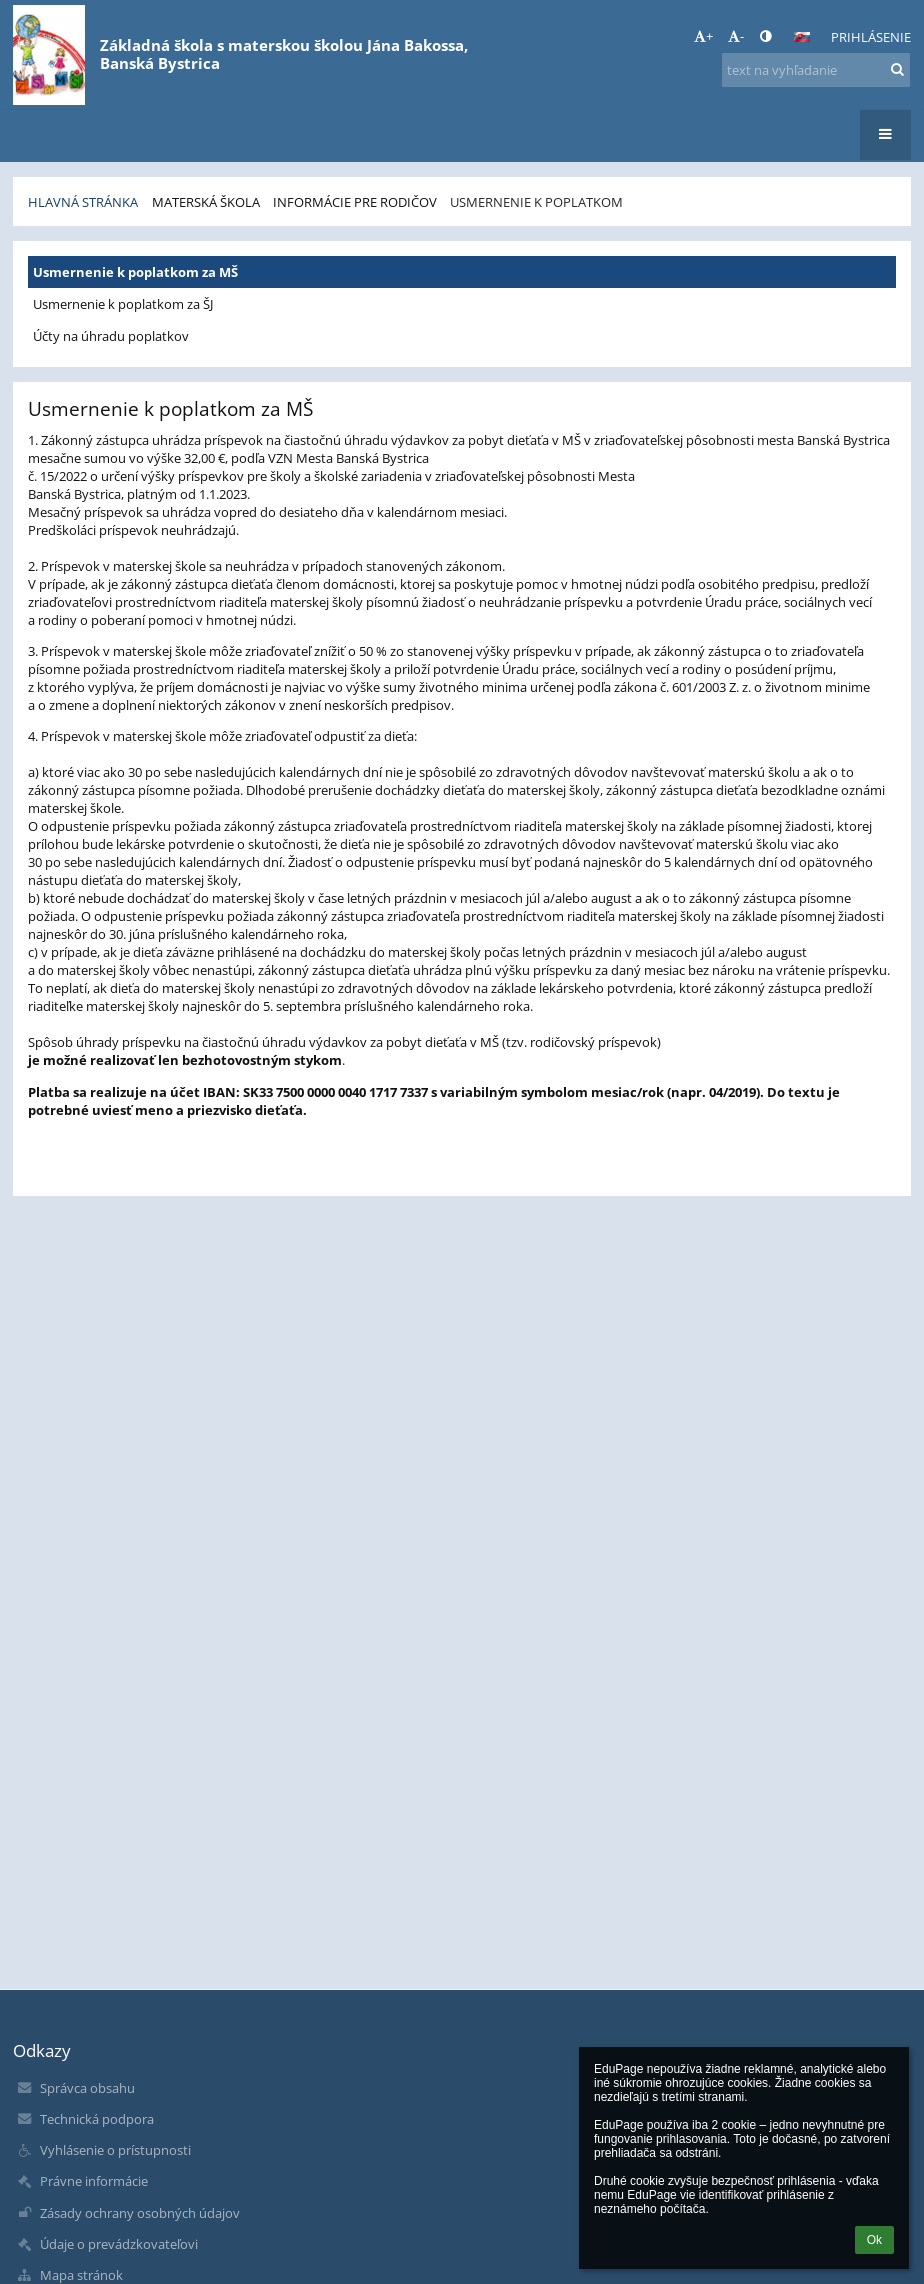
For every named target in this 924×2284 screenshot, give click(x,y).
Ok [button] (874, 2240)
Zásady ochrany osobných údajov (140, 2213)
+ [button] (703, 36)
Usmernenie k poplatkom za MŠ (135, 272)
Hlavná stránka (83, 202)
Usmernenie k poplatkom (536, 202)
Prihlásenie (871, 37)
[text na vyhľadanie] (816, 70)
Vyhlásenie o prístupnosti (115, 2150)
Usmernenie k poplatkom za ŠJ (123, 304)
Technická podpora (97, 2119)
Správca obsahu (87, 2088)
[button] (802, 37)
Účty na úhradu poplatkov (111, 336)
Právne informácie (94, 2181)
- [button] (736, 36)
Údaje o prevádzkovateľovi (119, 2244)
